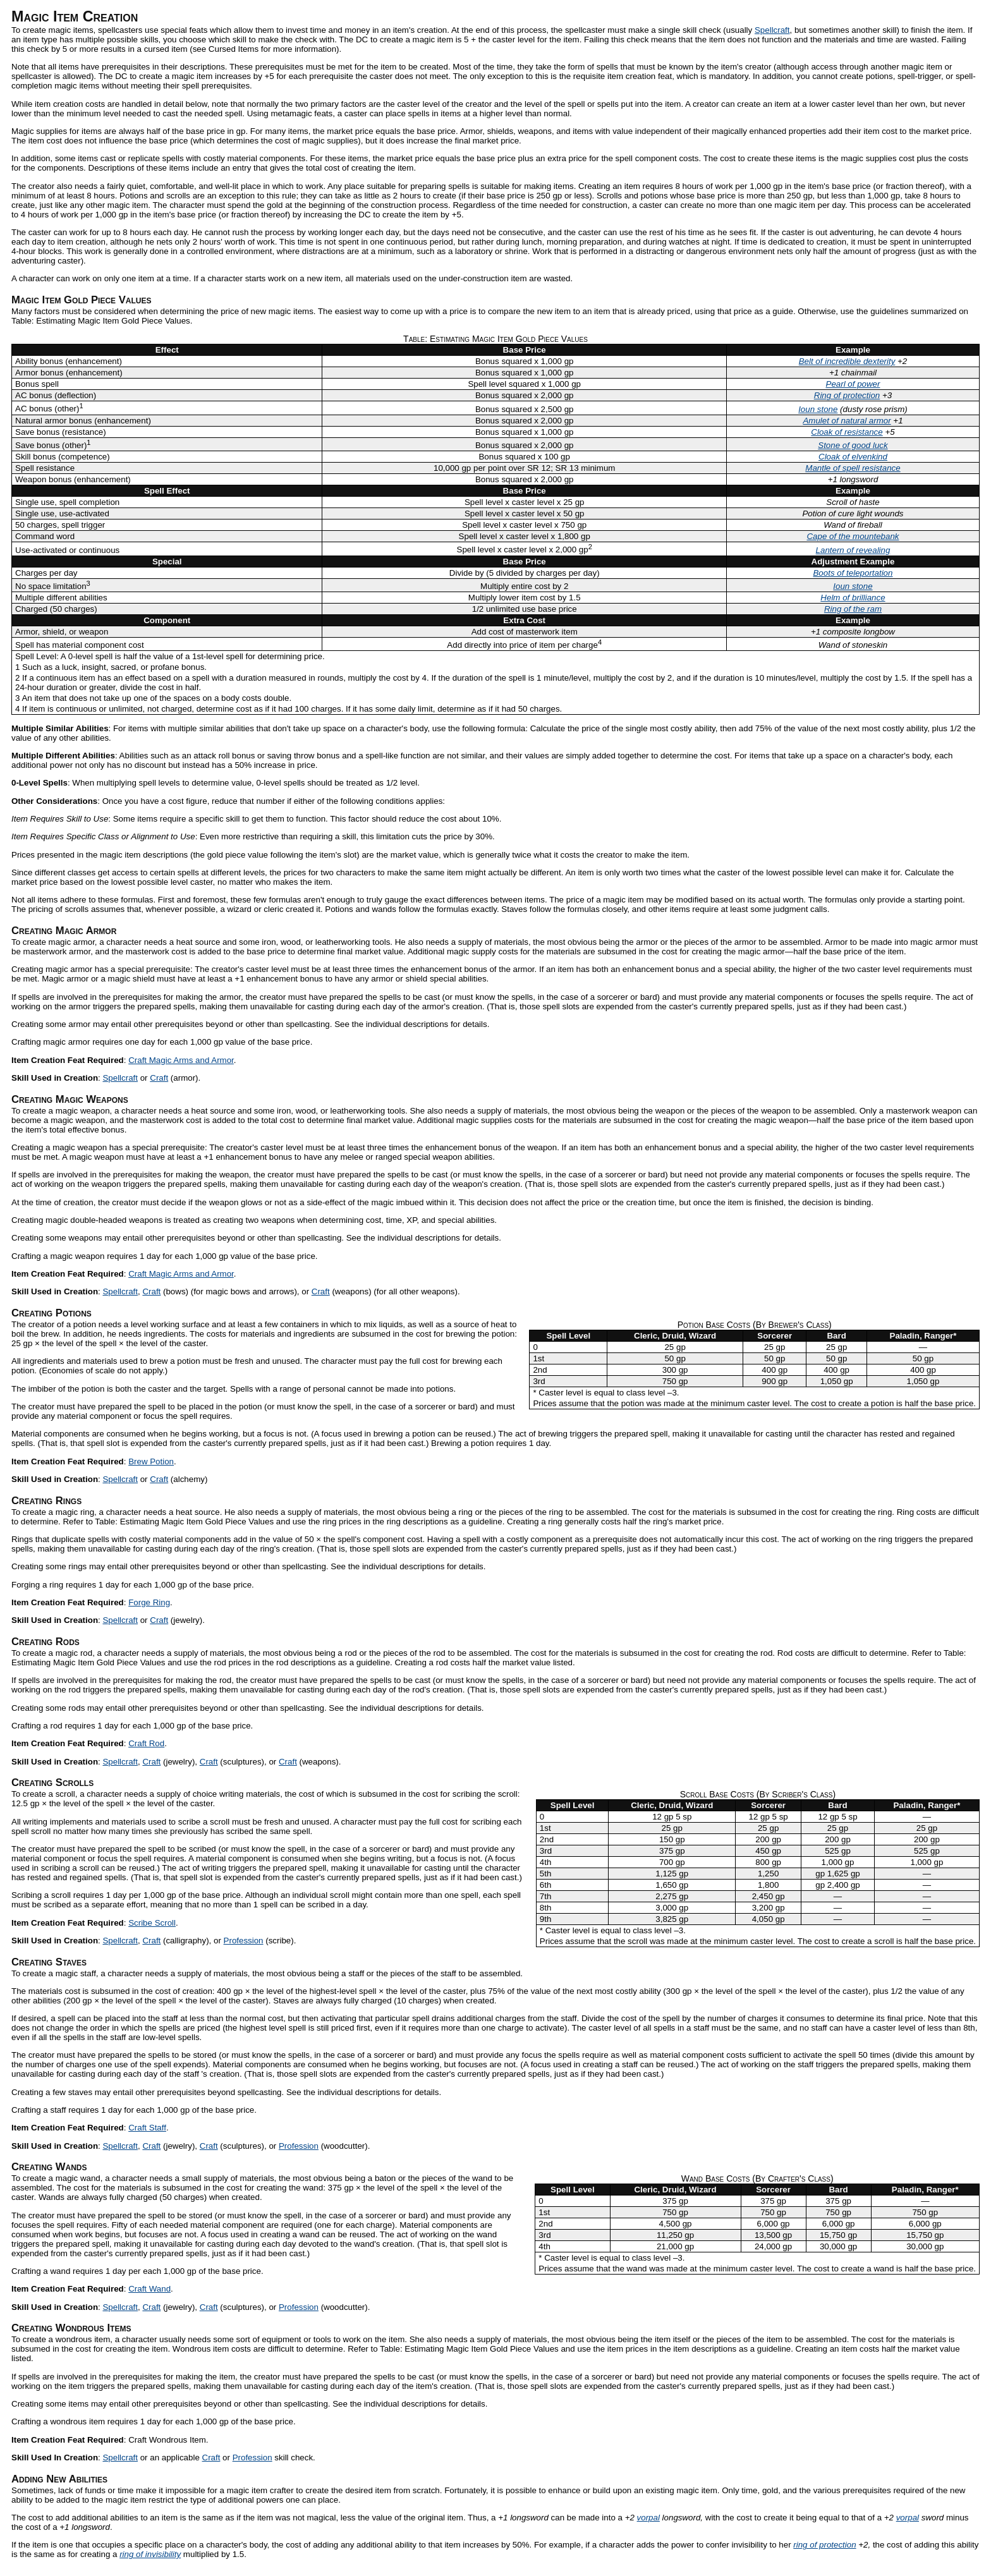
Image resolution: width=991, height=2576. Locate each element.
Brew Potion (151, 1461)
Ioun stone (817, 409)
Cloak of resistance (846, 432)
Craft (159, 1078)
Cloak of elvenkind (852, 456)
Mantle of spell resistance (852, 468)
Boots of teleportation (852, 573)
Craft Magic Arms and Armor (181, 1060)
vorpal (648, 2517)
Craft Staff (147, 2127)
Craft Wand (149, 2288)
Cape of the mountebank (852, 536)
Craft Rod (146, 1743)
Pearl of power (853, 384)
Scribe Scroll (152, 1923)
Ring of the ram (853, 609)
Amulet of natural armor (847, 420)
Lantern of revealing (853, 550)
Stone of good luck (852, 445)
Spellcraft (772, 30)
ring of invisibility (150, 2554)
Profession (244, 1940)
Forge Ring (149, 1602)
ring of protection (824, 2544)
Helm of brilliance (852, 597)
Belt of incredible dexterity (847, 361)
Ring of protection (847, 395)
